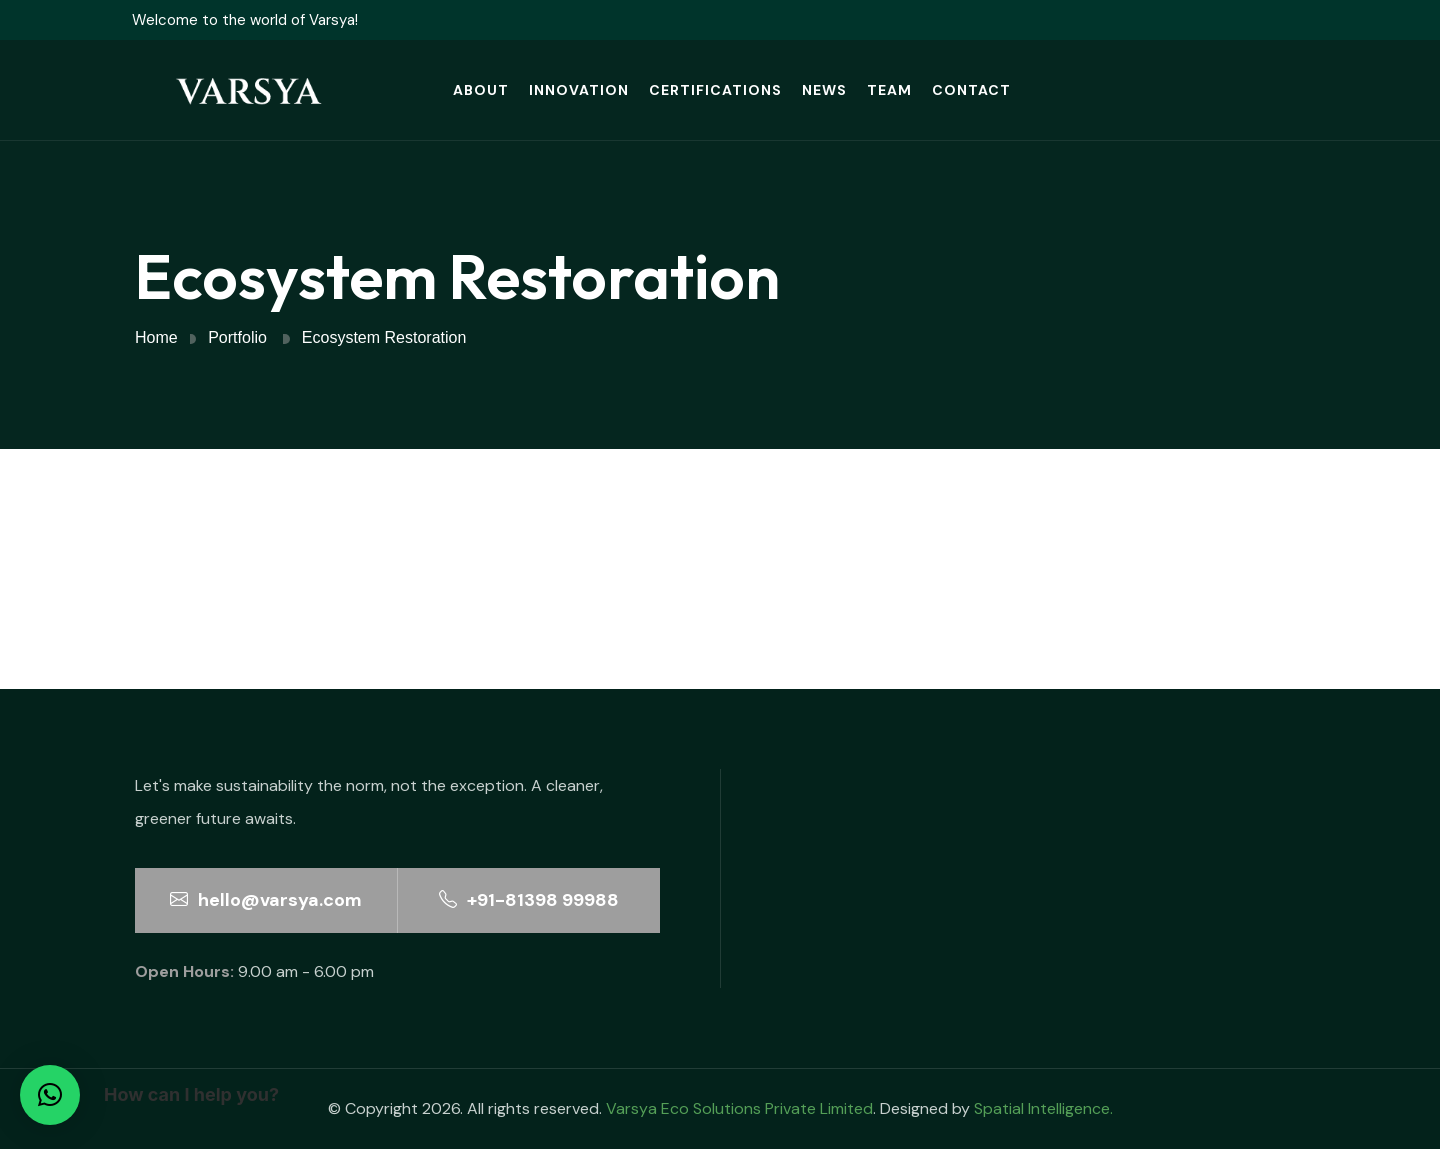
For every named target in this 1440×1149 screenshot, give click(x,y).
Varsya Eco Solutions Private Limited (739, 1108)
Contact (971, 90)
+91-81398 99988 (529, 900)
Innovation (579, 90)
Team (889, 90)
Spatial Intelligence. (1043, 1108)
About (481, 90)
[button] (50, 1095)
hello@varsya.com (266, 900)
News (824, 90)
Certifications (715, 90)
